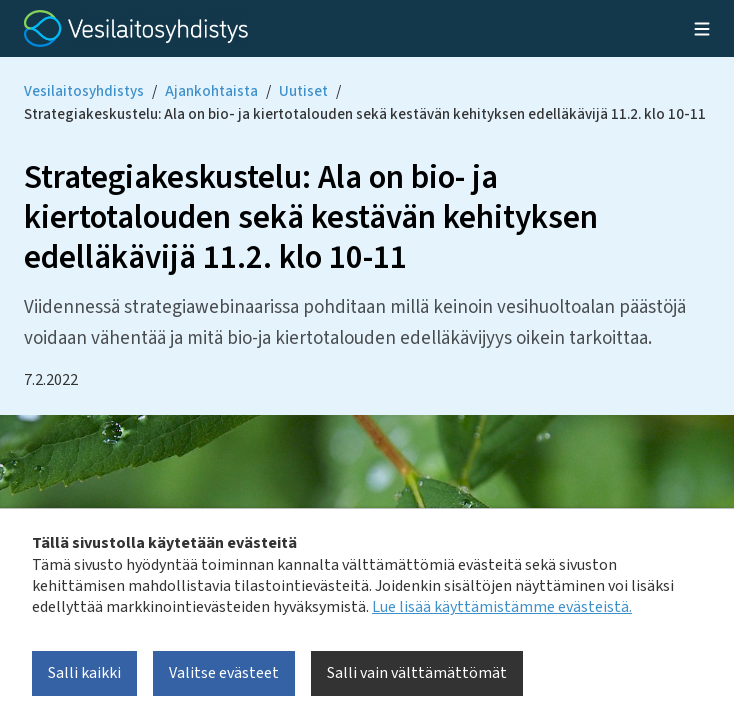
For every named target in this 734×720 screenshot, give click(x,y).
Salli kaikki (84, 673)
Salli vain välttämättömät (417, 673)
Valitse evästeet (224, 673)
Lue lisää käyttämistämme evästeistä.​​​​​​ (502, 607)
